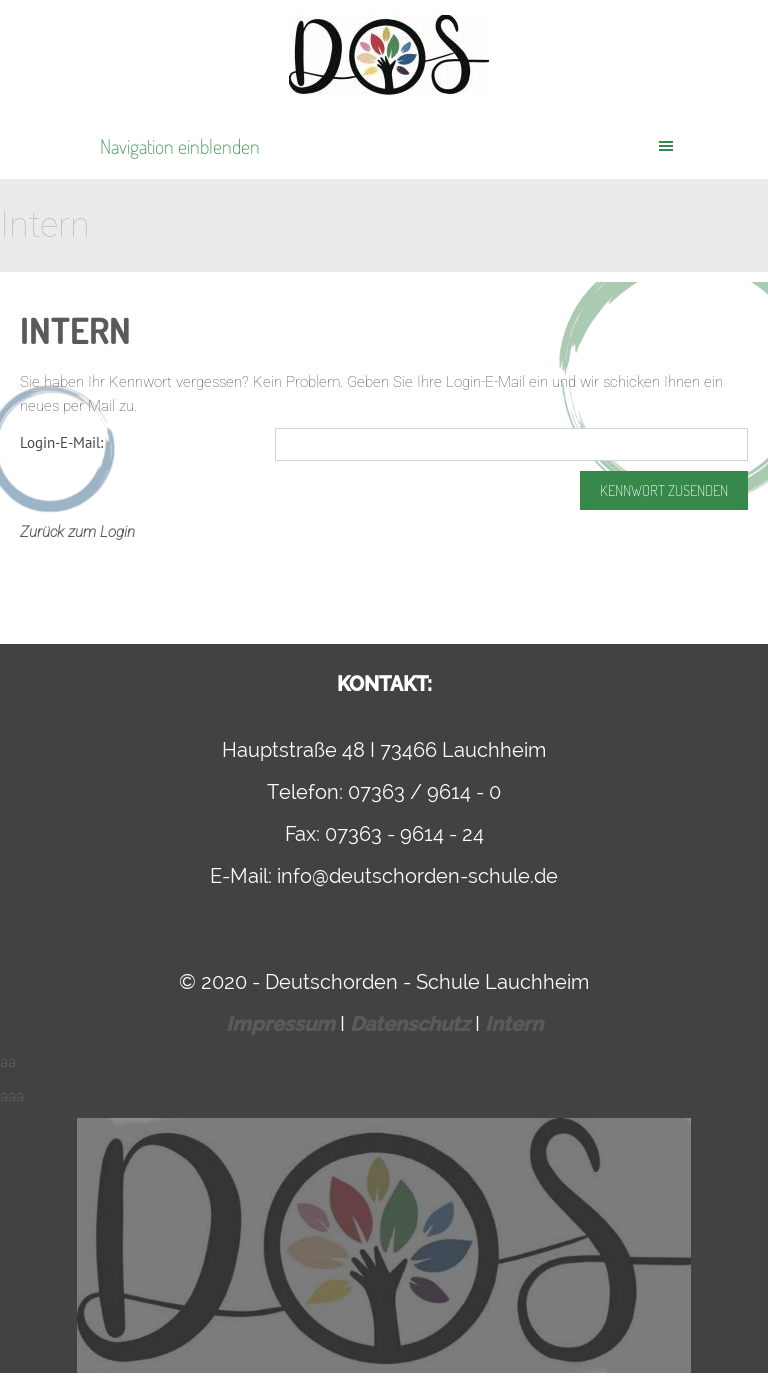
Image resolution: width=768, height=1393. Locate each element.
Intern (514, 1024)
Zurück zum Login (77, 532)
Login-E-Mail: (61, 442)
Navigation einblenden (180, 146)
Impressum (283, 1024)
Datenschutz (412, 1024)
